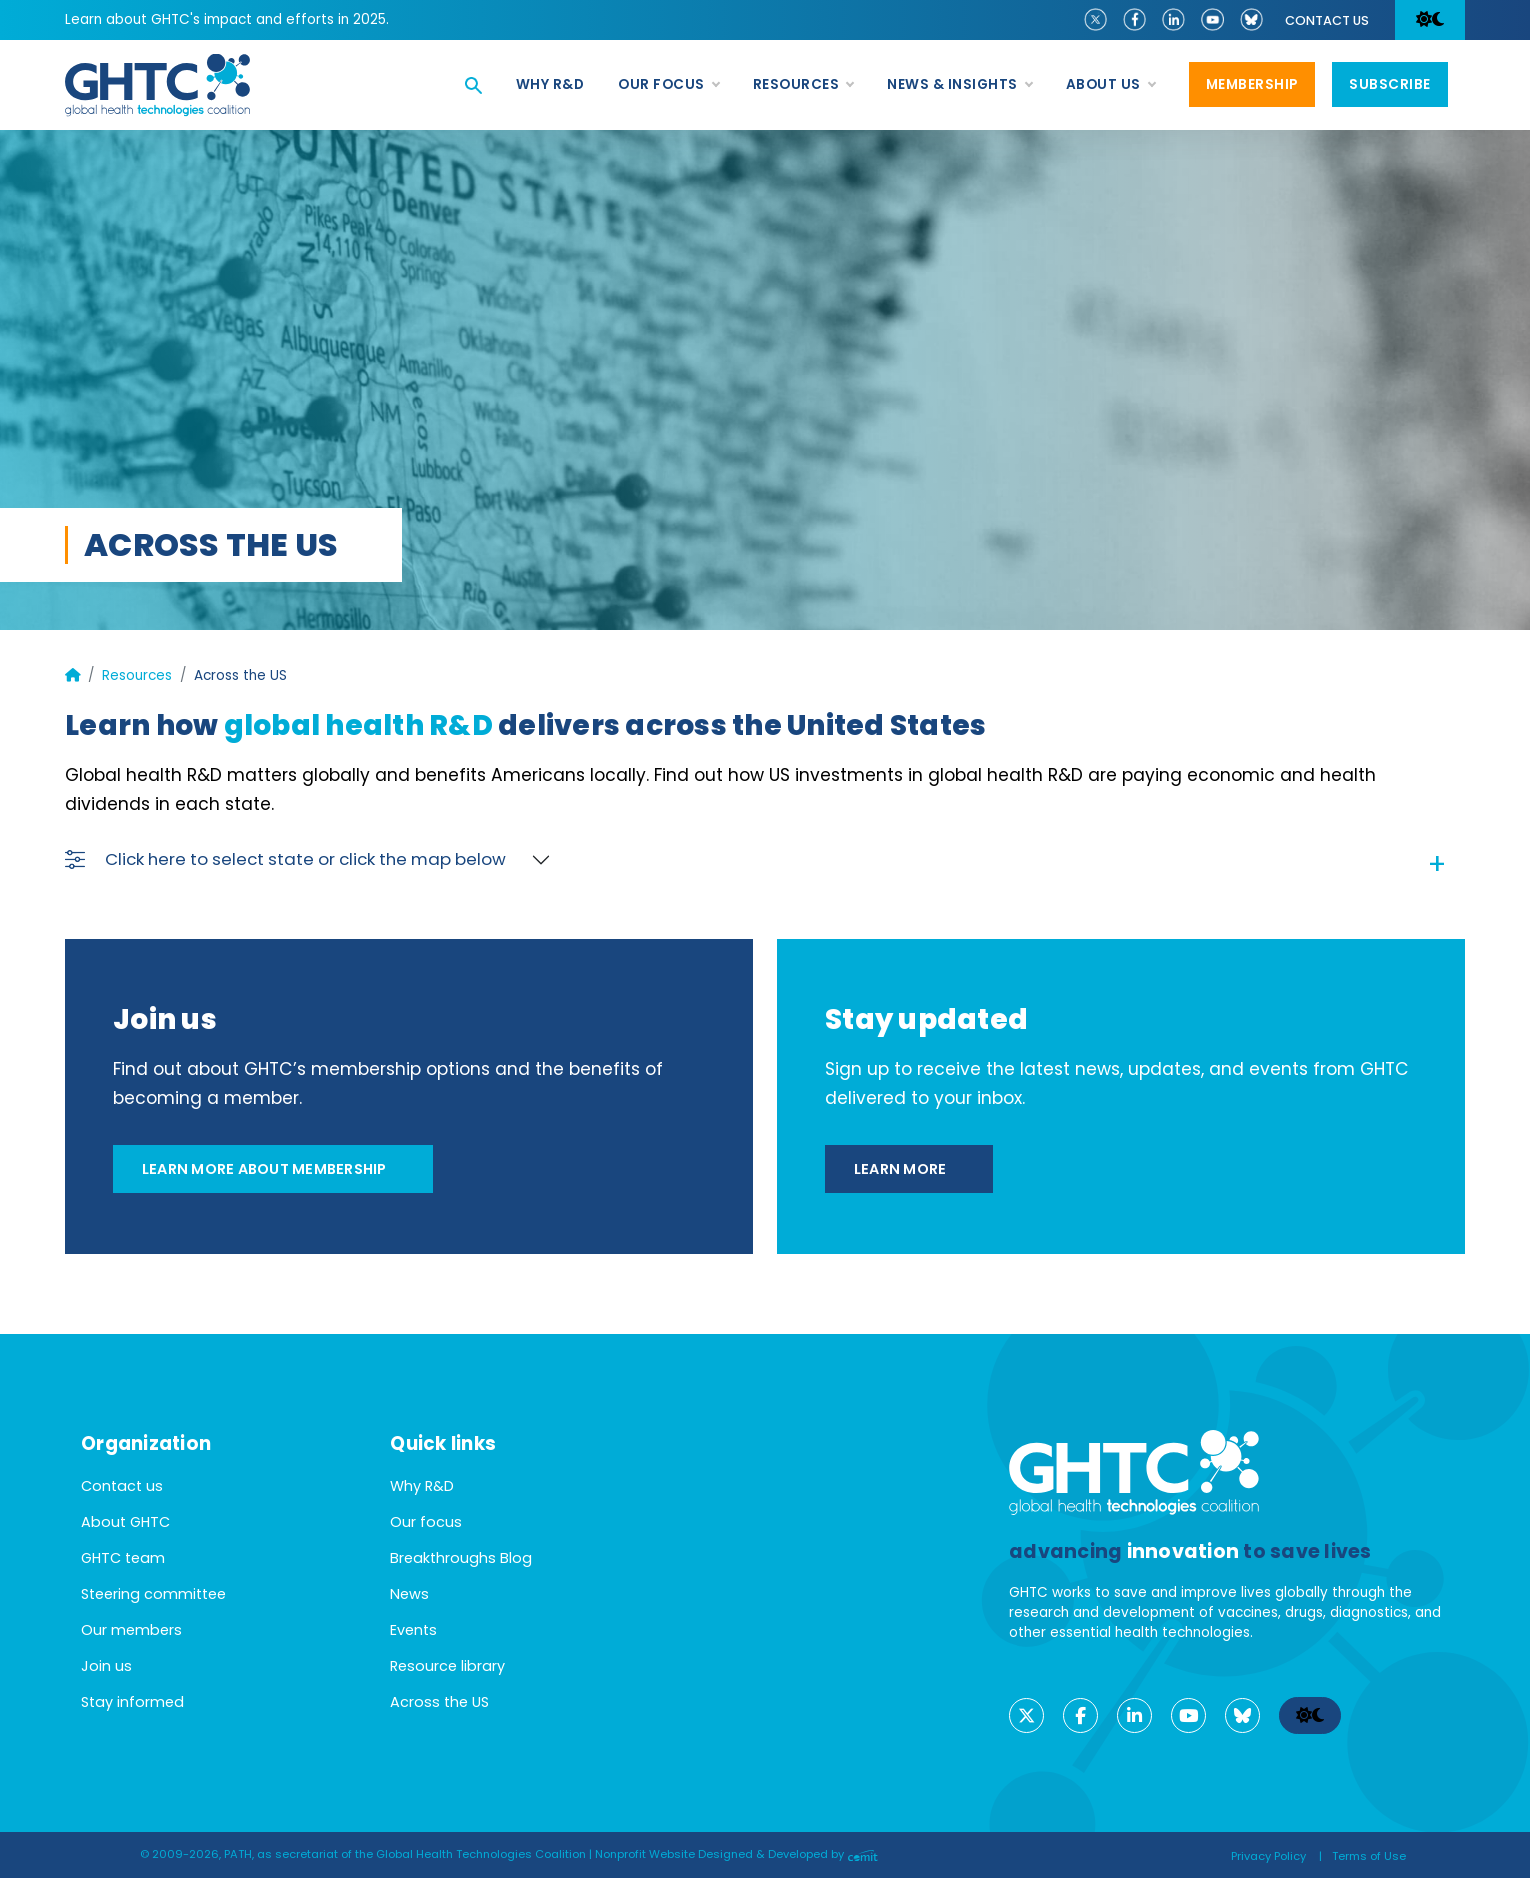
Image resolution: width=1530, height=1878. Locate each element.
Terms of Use (1369, 1856)
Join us (106, 1666)
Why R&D (550, 84)
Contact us (1327, 20)
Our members (131, 1630)
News (409, 1594)
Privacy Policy (1268, 1856)
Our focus (668, 85)
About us (1110, 85)
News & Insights (959, 85)
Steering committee (153, 1594)
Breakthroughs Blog (461, 1558)
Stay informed (132, 1702)
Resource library (447, 1666)
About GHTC (125, 1522)
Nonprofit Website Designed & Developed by (736, 1854)
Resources (803, 85)
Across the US (439, 1702)
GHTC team (123, 1558)
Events (413, 1630)
